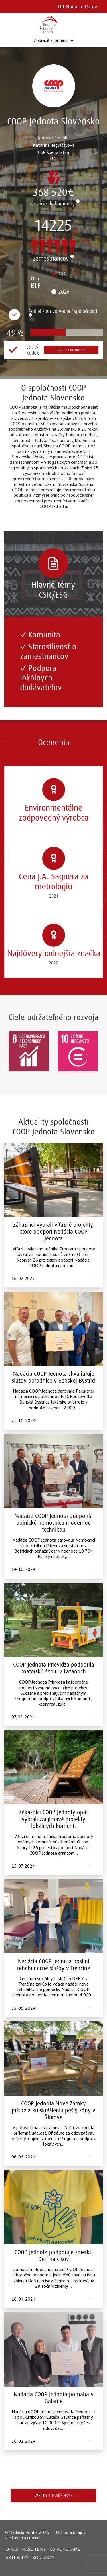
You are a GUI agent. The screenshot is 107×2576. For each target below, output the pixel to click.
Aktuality (17, 2557)
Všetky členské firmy (54, 2495)
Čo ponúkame (65, 2549)
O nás (12, 2549)
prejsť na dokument (71, 349)
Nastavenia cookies (22, 2537)
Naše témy (34, 2549)
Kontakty (43, 2557)
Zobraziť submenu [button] (51, 40)
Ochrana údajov (71, 2532)
